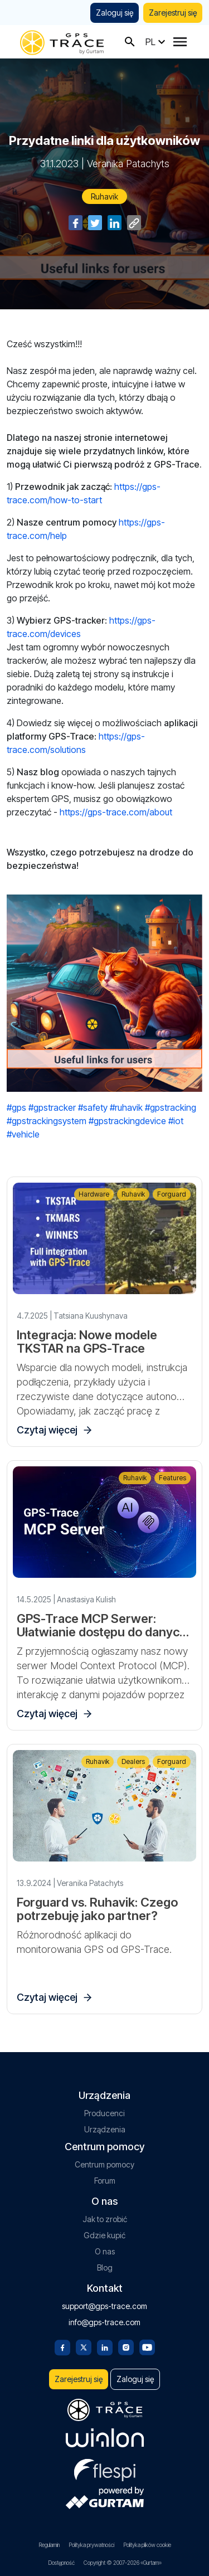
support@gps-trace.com (104, 2306)
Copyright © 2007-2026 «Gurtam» (123, 2562)
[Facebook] (62, 2346)
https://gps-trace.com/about (116, 812)
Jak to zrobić (104, 2219)
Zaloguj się (114, 12)
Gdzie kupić (104, 2235)
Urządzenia (104, 2129)
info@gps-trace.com (104, 2322)
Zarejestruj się (173, 12)
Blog (105, 2267)
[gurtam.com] (104, 2438)
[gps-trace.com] (62, 41)
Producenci (104, 2113)
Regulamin (49, 2544)
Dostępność (61, 2562)
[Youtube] (147, 2346)
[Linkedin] (105, 2346)
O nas (105, 2251)
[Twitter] (83, 2346)
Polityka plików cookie (147, 2544)
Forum (104, 2180)
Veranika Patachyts (128, 163)
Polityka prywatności (91, 2544)
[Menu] (180, 42)
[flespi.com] (104, 2468)
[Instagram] (126, 2346)
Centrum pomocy (104, 2164)
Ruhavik (104, 196)
